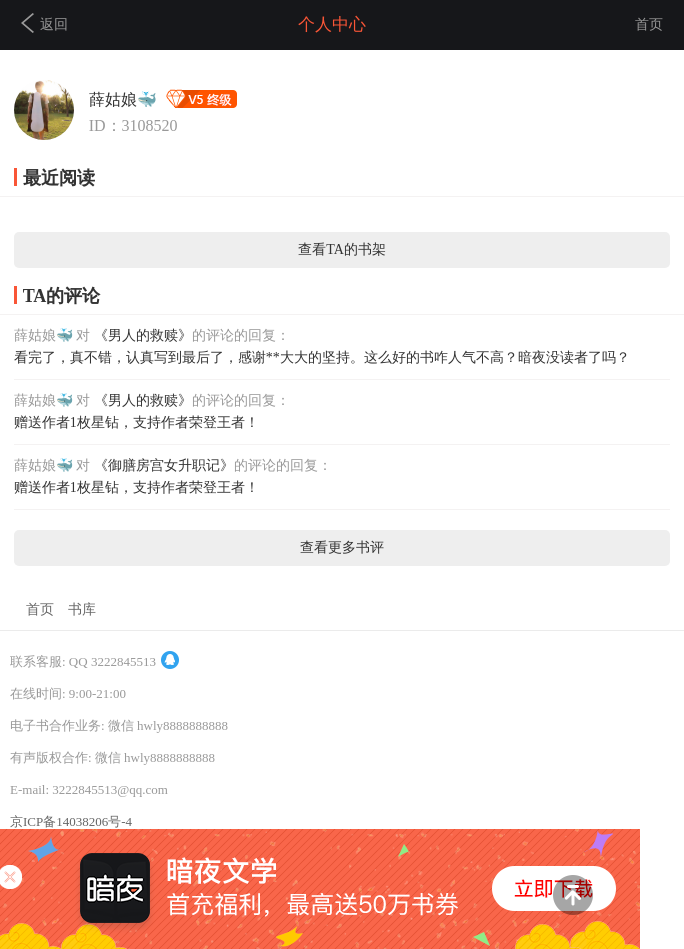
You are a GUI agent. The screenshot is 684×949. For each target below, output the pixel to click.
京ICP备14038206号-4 (71, 821)
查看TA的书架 (342, 249)
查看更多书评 (342, 547)
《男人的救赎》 (143, 335)
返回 (44, 23)
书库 (82, 609)
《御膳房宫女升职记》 (164, 465)
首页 (649, 24)
